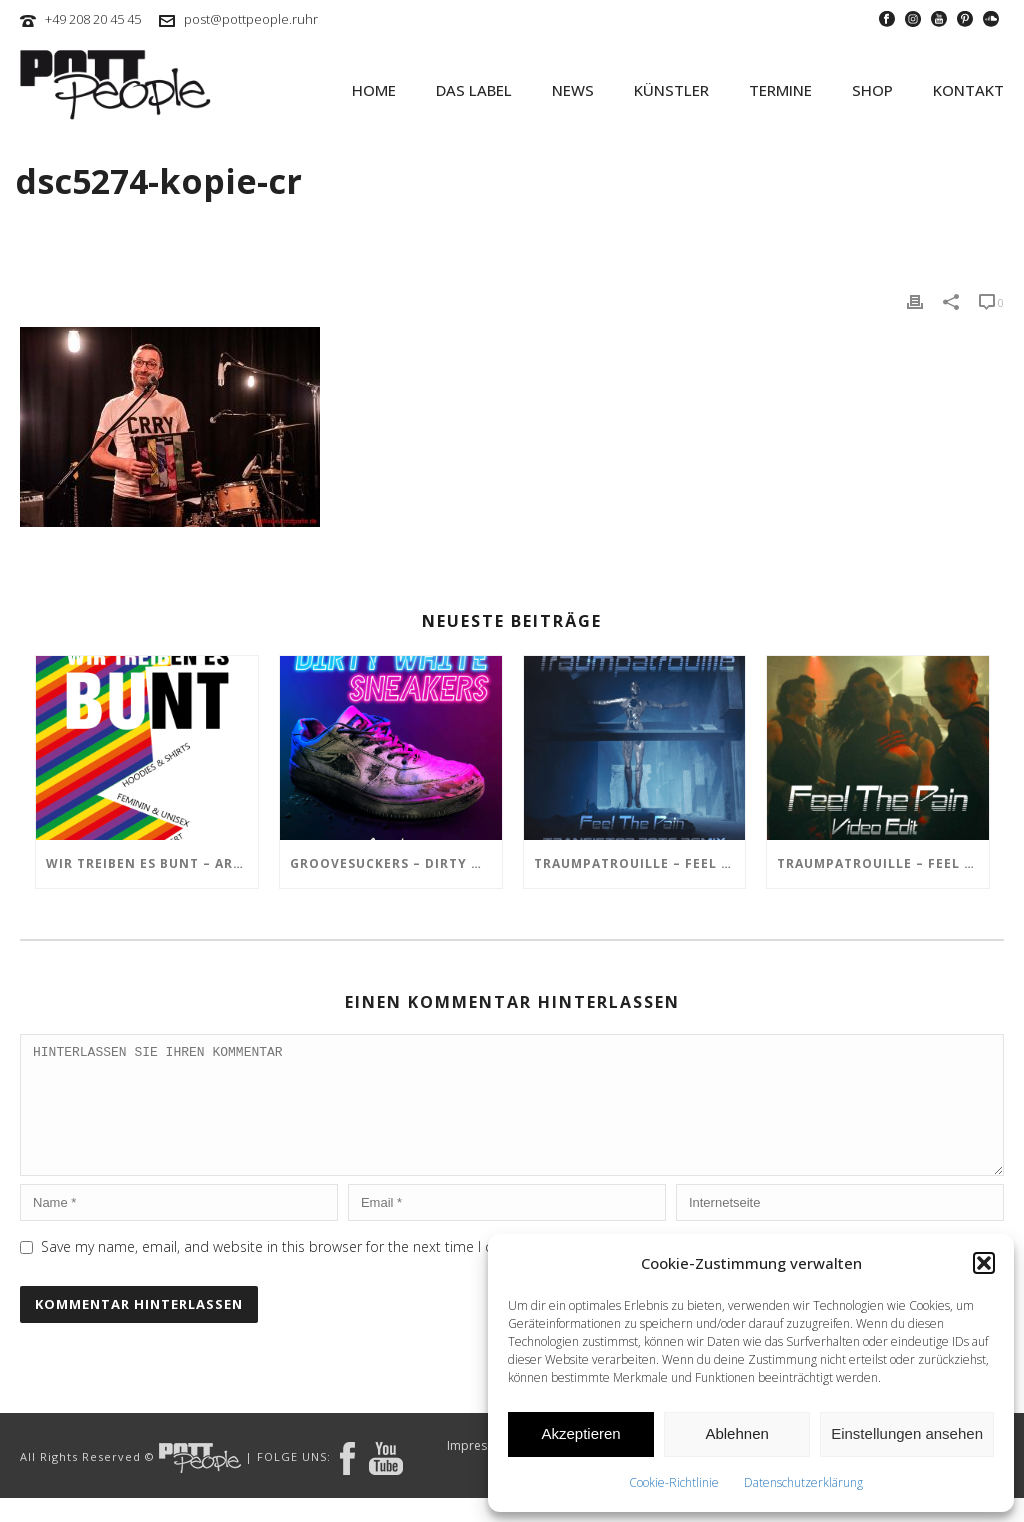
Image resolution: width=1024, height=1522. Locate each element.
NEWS (573, 90)
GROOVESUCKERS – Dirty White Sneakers (396, 863)
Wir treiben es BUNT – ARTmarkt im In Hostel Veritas (152, 863)
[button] (984, 1263)
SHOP (872, 90)
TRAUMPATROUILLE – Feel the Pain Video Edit (883, 863)
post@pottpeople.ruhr (251, 19)
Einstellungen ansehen (907, 1433)
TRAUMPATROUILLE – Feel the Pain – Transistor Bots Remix (640, 863)
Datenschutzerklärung (803, 1482)
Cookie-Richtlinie (674, 1482)
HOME (374, 90)
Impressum (479, 1470)
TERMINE (780, 90)
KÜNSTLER (671, 90)
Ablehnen (736, 1433)
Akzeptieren (580, 1433)
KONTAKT (968, 90)
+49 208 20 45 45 (93, 19)
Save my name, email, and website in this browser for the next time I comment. (296, 1270)
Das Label (474, 90)
